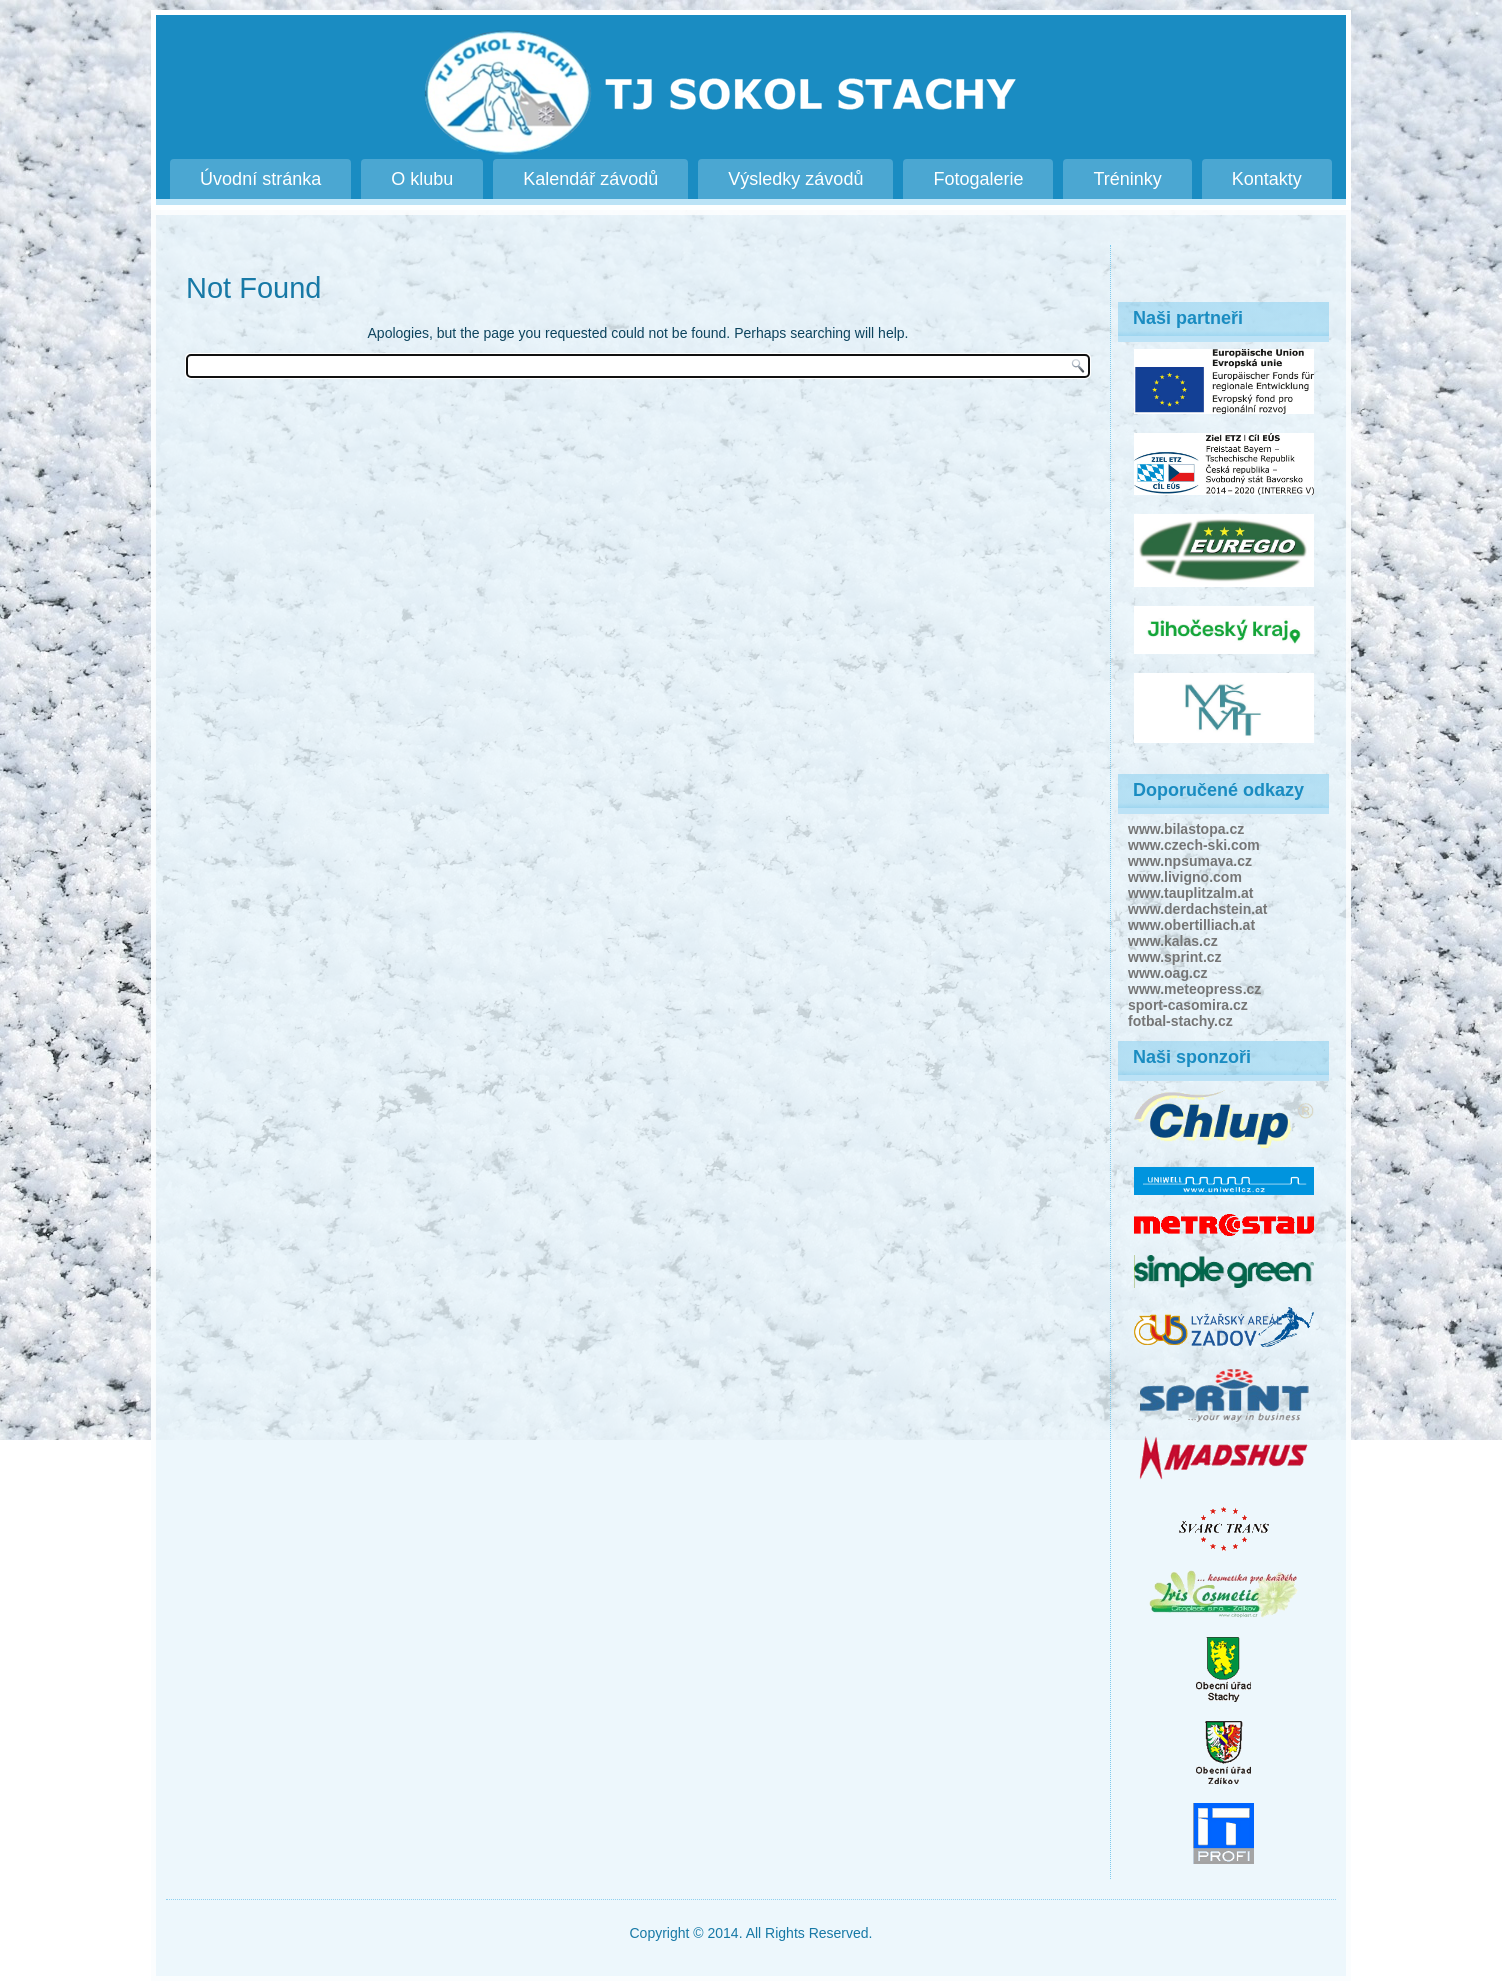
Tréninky (1127, 179)
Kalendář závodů (590, 179)
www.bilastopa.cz (1186, 829)
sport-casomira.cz (1188, 1005)
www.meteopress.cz (1194, 989)
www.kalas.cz (1173, 941)
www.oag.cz (1168, 973)
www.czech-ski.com (1194, 845)
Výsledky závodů (795, 179)
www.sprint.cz (1175, 957)
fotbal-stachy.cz (1180, 1021)
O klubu (422, 179)
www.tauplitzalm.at (1191, 893)
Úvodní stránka (260, 179)
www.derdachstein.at (1198, 909)
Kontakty (1267, 179)
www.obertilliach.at (1191, 925)
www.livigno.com (1185, 877)
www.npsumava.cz (1190, 861)
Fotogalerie (978, 179)
